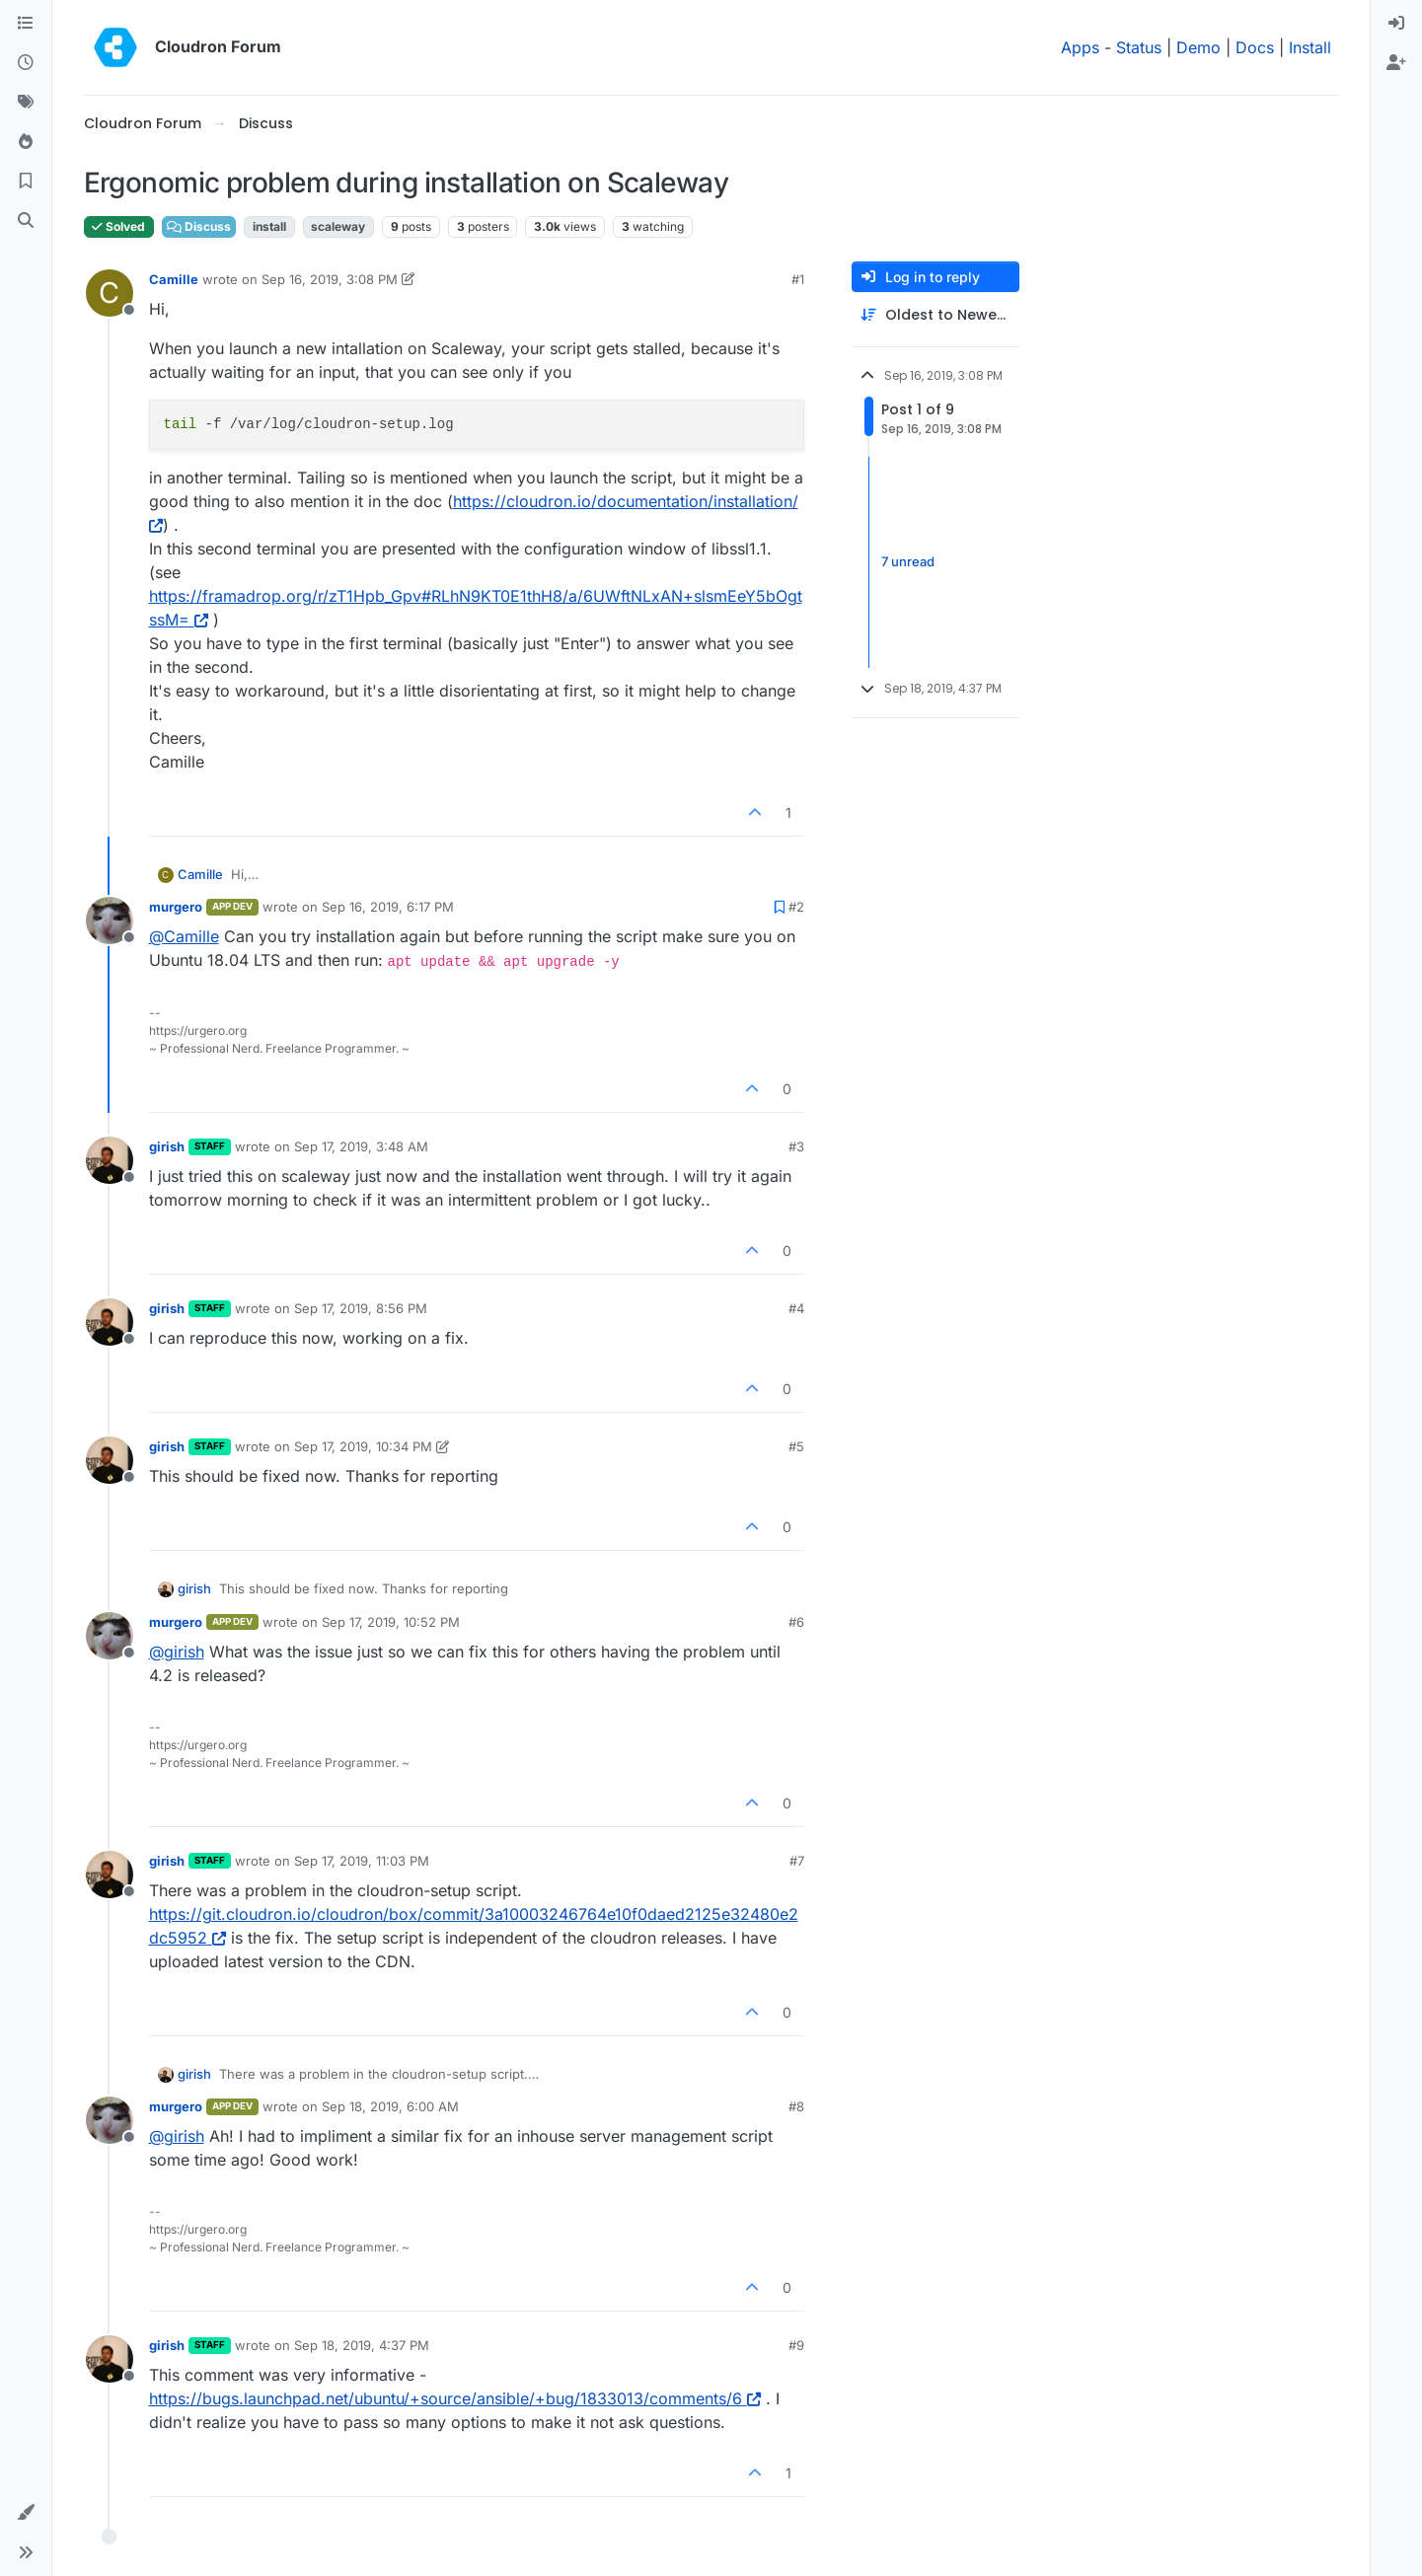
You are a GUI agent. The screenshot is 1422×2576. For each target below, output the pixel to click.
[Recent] (25, 63)
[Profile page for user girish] (109, 1160)
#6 (796, 1622)
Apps (1080, 47)
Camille (173, 279)
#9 (796, 2345)
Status (1138, 47)
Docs (1254, 47)
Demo (1198, 47)
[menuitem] (1396, 23)
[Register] (1396, 63)
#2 (796, 907)
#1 (797, 279)
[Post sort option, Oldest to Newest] (935, 315)
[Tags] (25, 102)
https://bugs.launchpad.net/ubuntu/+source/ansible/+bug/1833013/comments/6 (455, 2398)
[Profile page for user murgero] (109, 920)
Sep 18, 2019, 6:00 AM (390, 2106)
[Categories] (25, 23)
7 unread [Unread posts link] (908, 561)
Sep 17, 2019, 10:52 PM (391, 1622)
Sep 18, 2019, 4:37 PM (361, 2345)
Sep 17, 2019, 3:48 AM (361, 1146)
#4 (796, 1308)
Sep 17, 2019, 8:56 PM (360, 1308)
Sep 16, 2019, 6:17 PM (388, 907)
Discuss (199, 226)
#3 (796, 1146)
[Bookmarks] (25, 181)
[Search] (25, 221)
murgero (175, 907)
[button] (25, 2513)
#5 (796, 1446)
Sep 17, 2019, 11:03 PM (361, 1861)
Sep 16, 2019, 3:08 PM (330, 279)
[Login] (1396, 23)
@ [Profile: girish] (176, 1651)
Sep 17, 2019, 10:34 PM (363, 1446)
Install (1310, 47)
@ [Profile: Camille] (184, 936)
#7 (796, 1861)
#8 (796, 2106)
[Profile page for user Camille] (109, 293)
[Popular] (25, 142)
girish (167, 1146)
